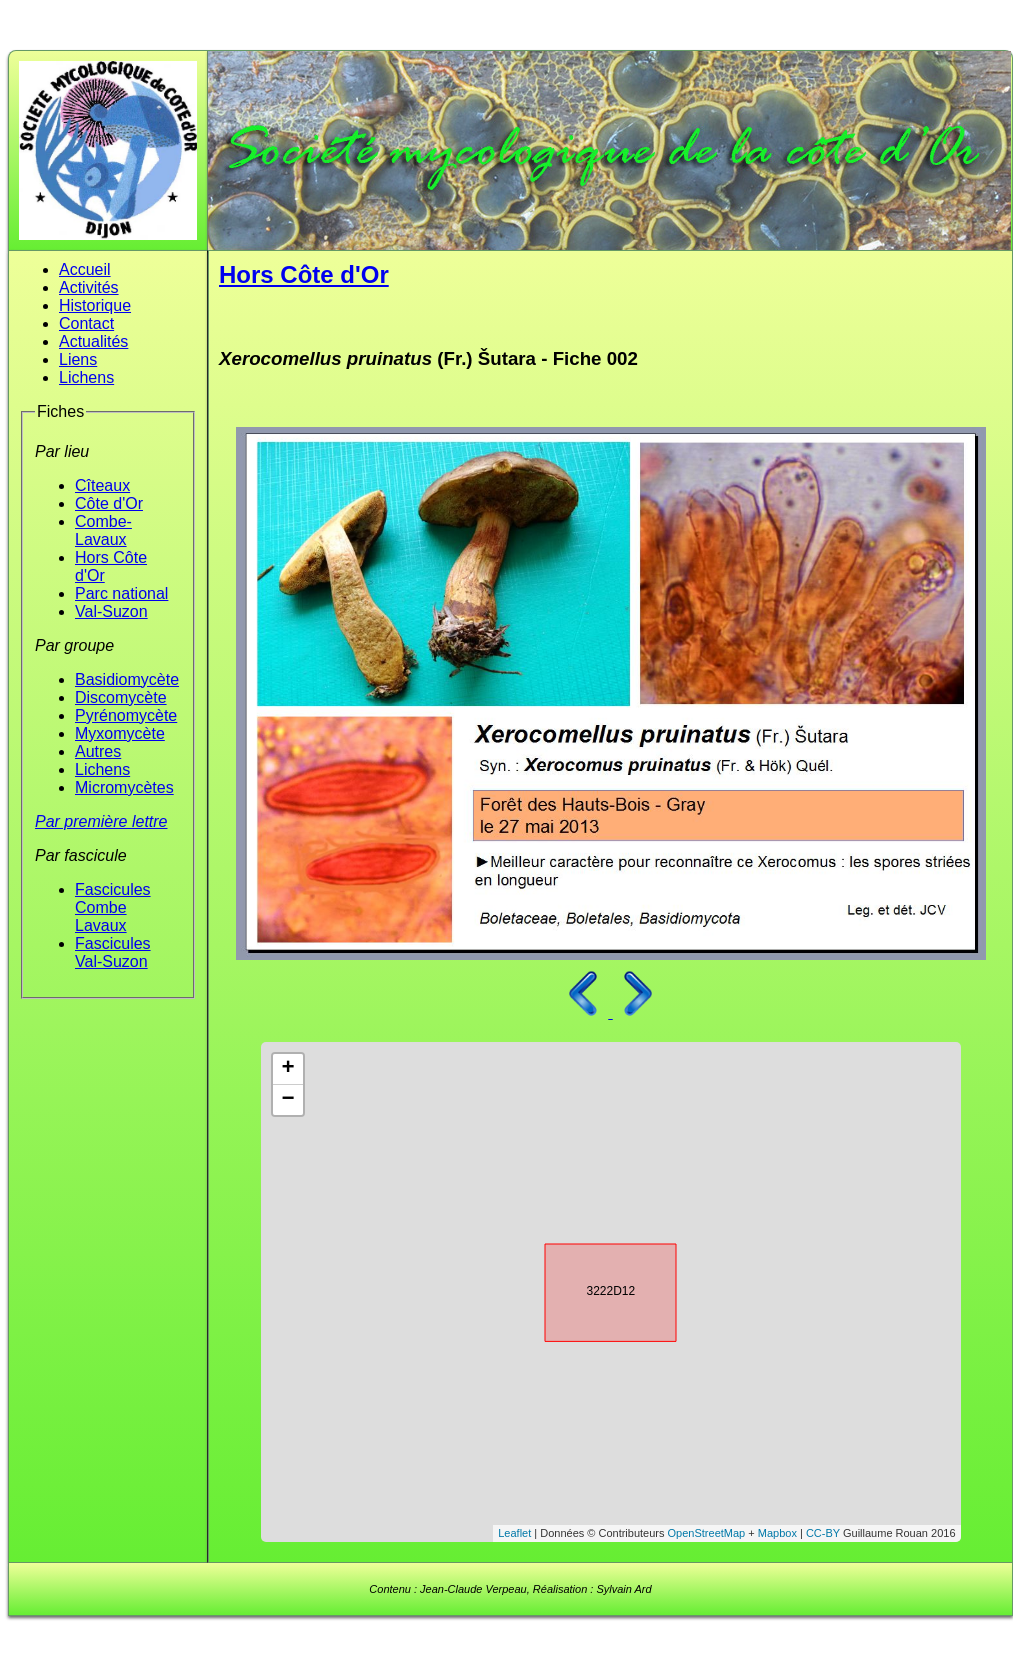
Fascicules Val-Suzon (113, 952)
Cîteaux (102, 485)
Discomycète (121, 697)
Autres (98, 751)
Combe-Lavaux (103, 530)
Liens (78, 359)
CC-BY (823, 1533)
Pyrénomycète (126, 715)
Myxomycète (120, 733)
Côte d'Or (109, 503)
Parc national (121, 593)
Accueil (85, 269)
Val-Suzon (111, 611)
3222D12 (593, 1289)
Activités (89, 287)
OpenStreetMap (707, 1533)
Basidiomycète (127, 679)
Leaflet (514, 1533)
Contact (86, 323)
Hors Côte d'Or (304, 274)
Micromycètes (124, 787)
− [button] (287, 1100)
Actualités (93, 341)
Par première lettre (101, 821)
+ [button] (287, 1069)
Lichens (86, 377)
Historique (95, 305)
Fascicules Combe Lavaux (113, 907)
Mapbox (777, 1533)
